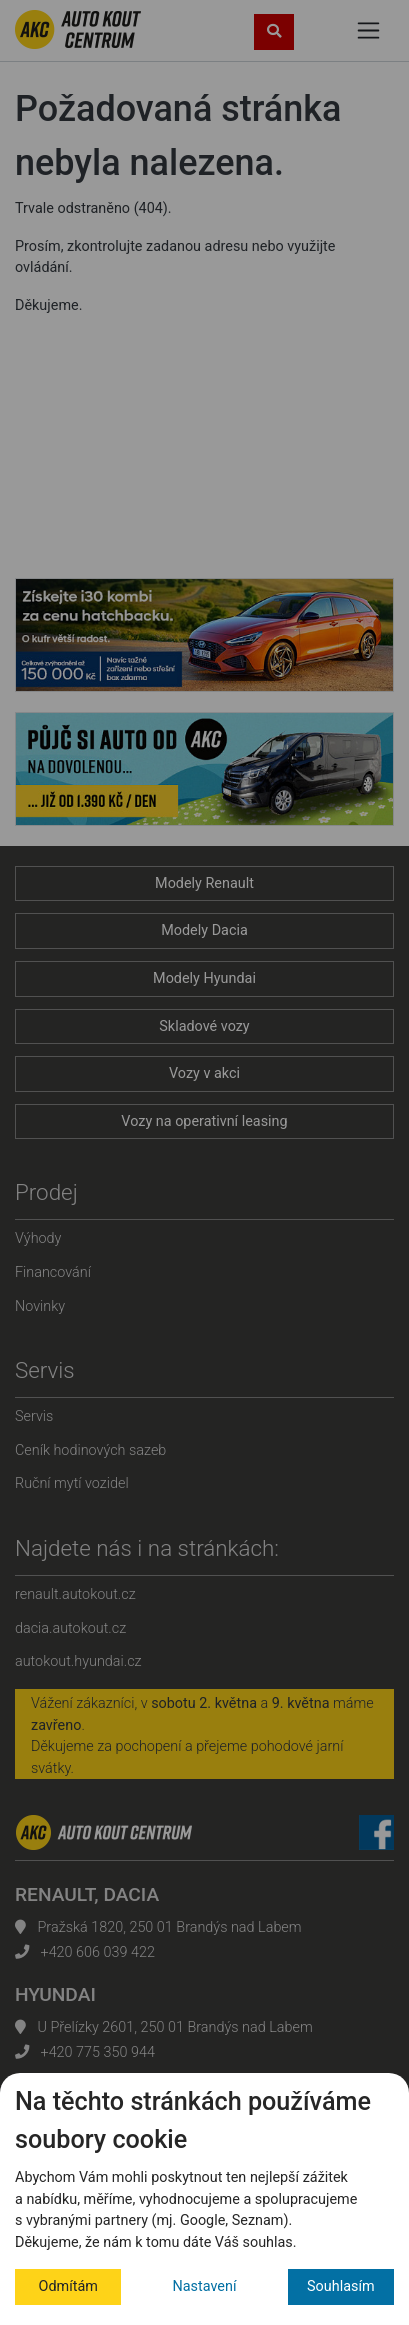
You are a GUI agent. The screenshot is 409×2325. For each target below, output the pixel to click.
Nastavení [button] (205, 2286)
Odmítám (68, 2286)
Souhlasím (341, 2286)
